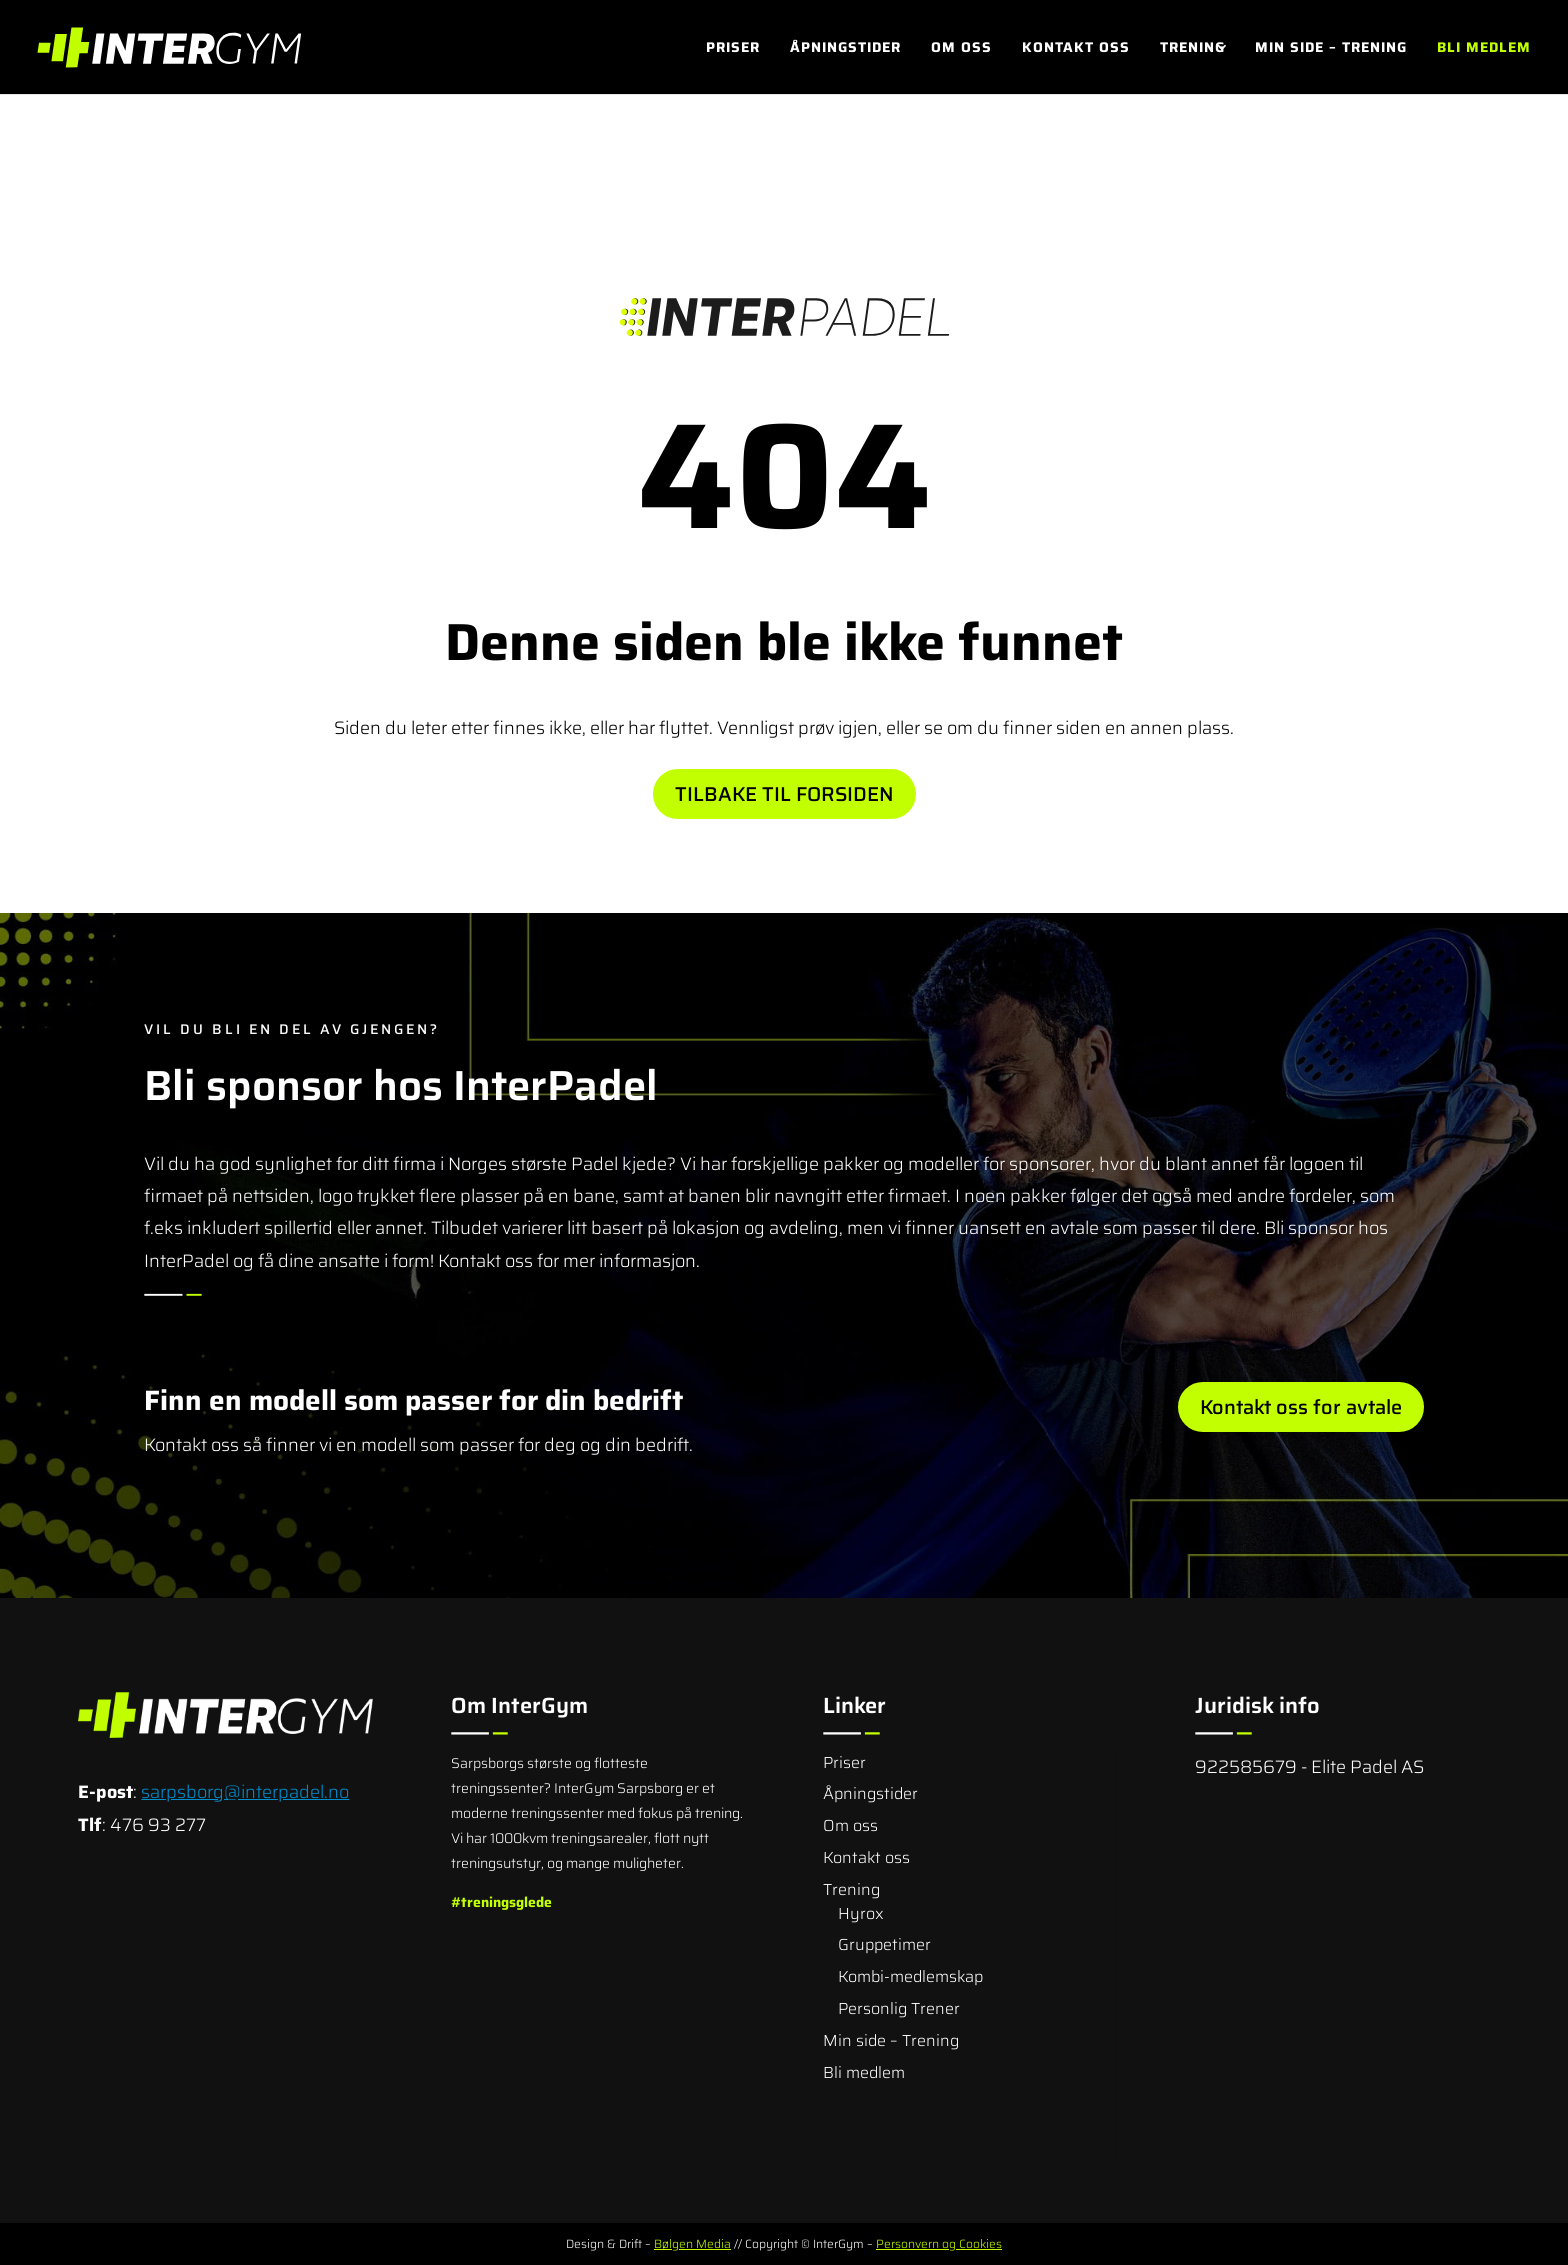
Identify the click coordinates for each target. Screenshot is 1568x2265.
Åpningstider (845, 49)
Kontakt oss (1076, 49)
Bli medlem (1484, 49)
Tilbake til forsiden (784, 794)
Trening (1192, 49)
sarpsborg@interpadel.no (245, 1792)
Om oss (961, 49)
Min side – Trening (1331, 49)
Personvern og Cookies (939, 2243)
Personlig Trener (899, 2008)
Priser (733, 49)
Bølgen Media (692, 2243)
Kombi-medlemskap (910, 1976)
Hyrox (861, 1913)
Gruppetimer (884, 1944)
